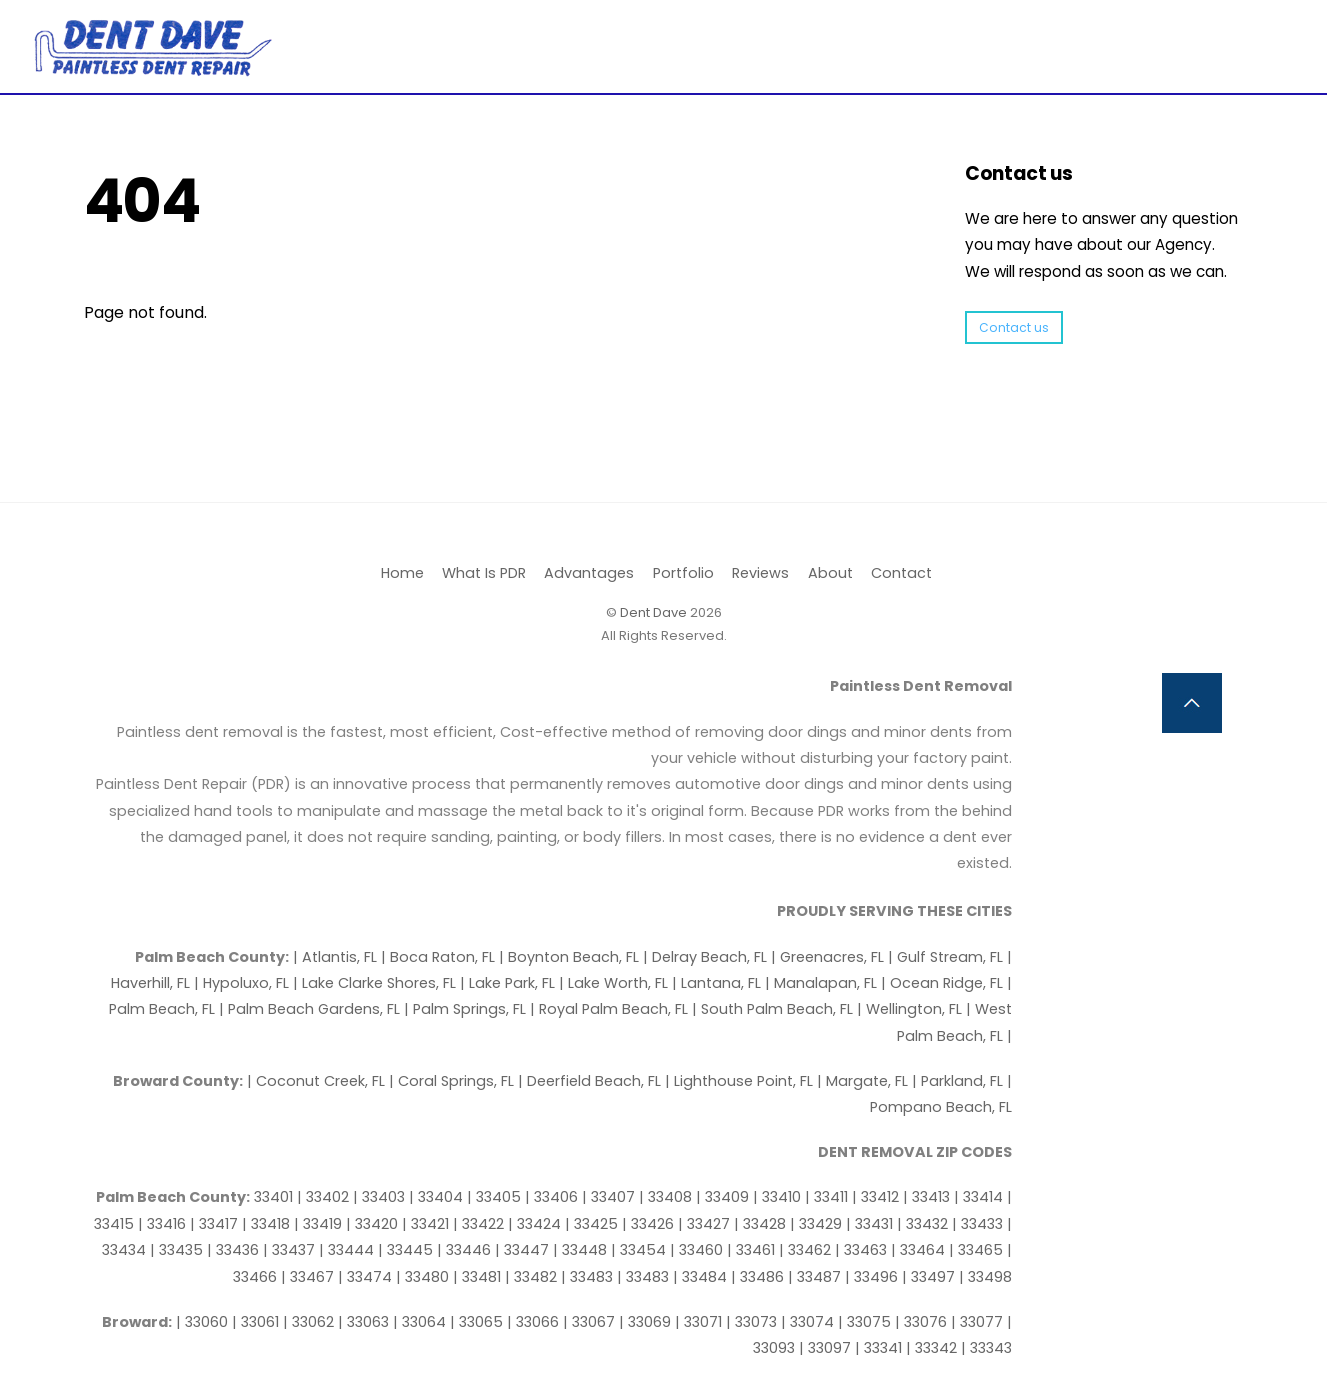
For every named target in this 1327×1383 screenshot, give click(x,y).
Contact (901, 573)
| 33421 (427, 1224)
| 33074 (809, 1322)
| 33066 (535, 1322)
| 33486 (759, 1277)
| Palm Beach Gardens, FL (311, 1009)
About (830, 573)
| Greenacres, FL (829, 957)
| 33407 (610, 1197)
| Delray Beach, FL (707, 957)
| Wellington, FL (911, 1009)
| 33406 (553, 1197)
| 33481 (479, 1277)
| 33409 (724, 1197)
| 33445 (407, 1250)
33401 (275, 1197)
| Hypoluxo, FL (243, 983)
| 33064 (421, 1322)
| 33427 (706, 1224)
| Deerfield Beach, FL (591, 1081)
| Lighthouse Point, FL (741, 1081)
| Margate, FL (864, 1081)
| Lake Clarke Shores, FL (376, 983)
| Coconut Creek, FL (318, 1081)
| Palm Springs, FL (467, 1009)
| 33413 (928, 1197)
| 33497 (930, 1277)
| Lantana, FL (718, 983)
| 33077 (979, 1322)
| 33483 (589, 1277)
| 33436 (235, 1250)
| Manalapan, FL (821, 983)
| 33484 (702, 1277)
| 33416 (164, 1224)
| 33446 (466, 1250)
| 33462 (807, 1250)
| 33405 (496, 1197)
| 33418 (268, 1224)
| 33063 (365, 1322)
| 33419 (320, 1224)
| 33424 (536, 1224)
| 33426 (650, 1224)
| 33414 (980, 1197)
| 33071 (700, 1322)
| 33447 (524, 1250)
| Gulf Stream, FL (947, 957)
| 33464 (920, 1250)
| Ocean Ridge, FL (942, 983)
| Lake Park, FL (509, 983)
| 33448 (582, 1250)
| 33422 (480, 1224)
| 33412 (877, 1197)
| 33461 (753, 1250)
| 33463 (863, 1250)
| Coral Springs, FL (453, 1081)
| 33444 (348, 1250)
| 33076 (923, 1322)
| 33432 (924, 1224)
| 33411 (828, 1197)
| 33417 (216, 1224)
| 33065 (478, 1322)
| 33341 (880, 1348)
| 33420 (374, 1224)
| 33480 (424, 1277)
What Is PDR (484, 573)
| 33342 (933, 1348)
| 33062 (310, 1322)
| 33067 (591, 1322)
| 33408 (667, 1197)
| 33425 (593, 1224)
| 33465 (978, 1250)
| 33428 (762, 1224)
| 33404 (438, 1197)
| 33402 (325, 1197)
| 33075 (866, 1322)
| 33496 (873, 1277)
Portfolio (683, 573)
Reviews (760, 573)
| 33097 (827, 1348)
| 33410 (779, 1197)
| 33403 (381, 1197)
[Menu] (1254, 27)
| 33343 (986, 1348)
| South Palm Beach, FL (774, 1009)
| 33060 (204, 1322)
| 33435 (178, 1250)
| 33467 (309, 1277)
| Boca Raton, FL (440, 957)
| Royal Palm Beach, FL (611, 1009)
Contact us (1014, 327)
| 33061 (257, 1322)
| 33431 (871, 1224)
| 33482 (533, 1277)
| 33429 (818, 1224)
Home (402, 573)
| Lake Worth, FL (615, 983)
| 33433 (979, 1224)
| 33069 (647, 1322)
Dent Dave (653, 612)
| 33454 (640, 1250)
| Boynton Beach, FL (571, 957)
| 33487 (816, 1277)
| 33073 (753, 1322)
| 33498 (985, 1277)
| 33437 (291, 1250)
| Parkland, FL (959, 1081)
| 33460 (698, 1250)
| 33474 (367, 1277)
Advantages (589, 573)
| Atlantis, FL (337, 957)
